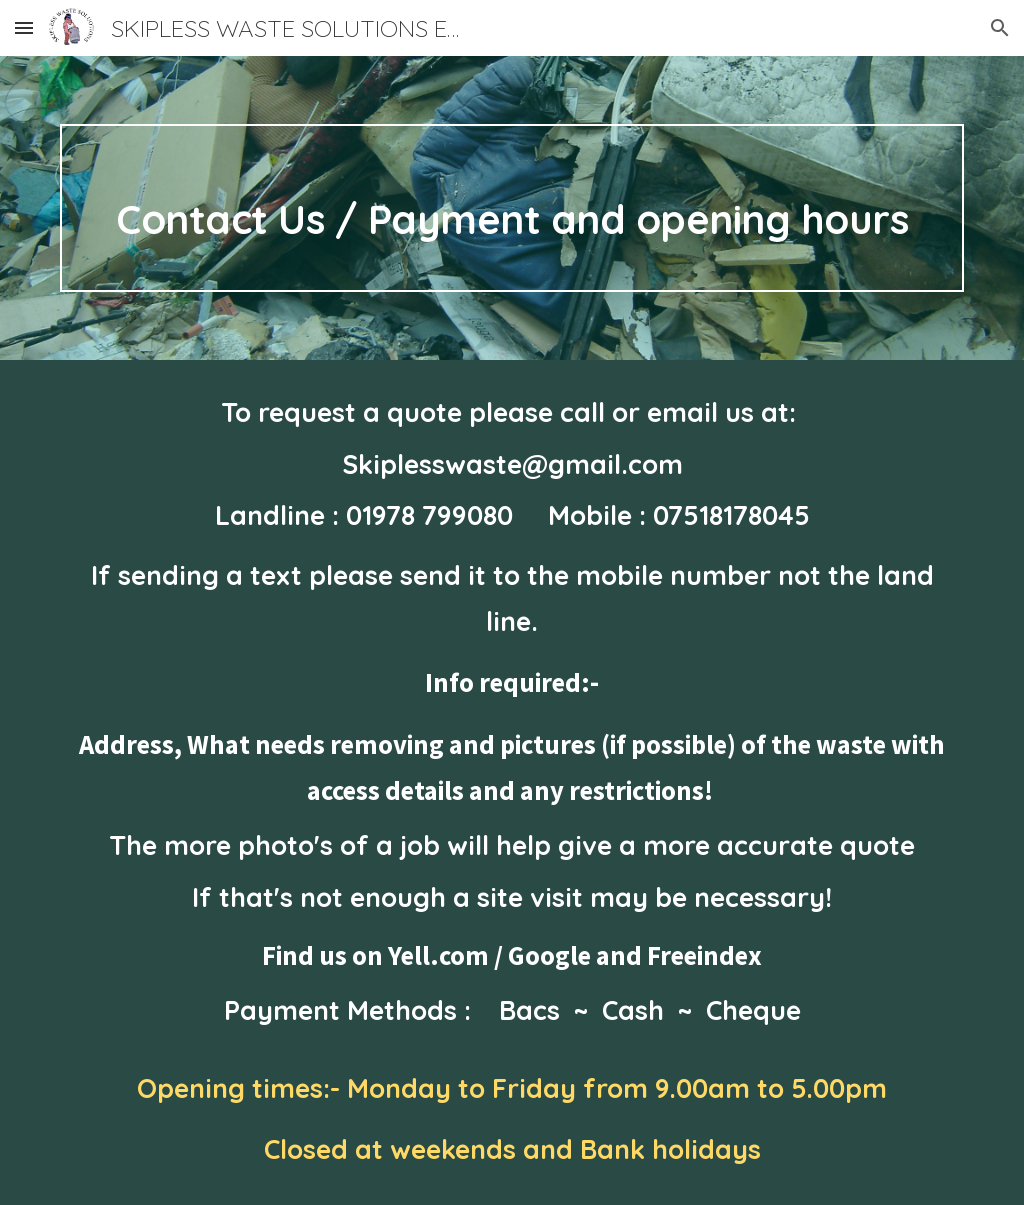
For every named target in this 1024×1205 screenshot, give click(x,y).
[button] (24, 27)
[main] (512, 208)
